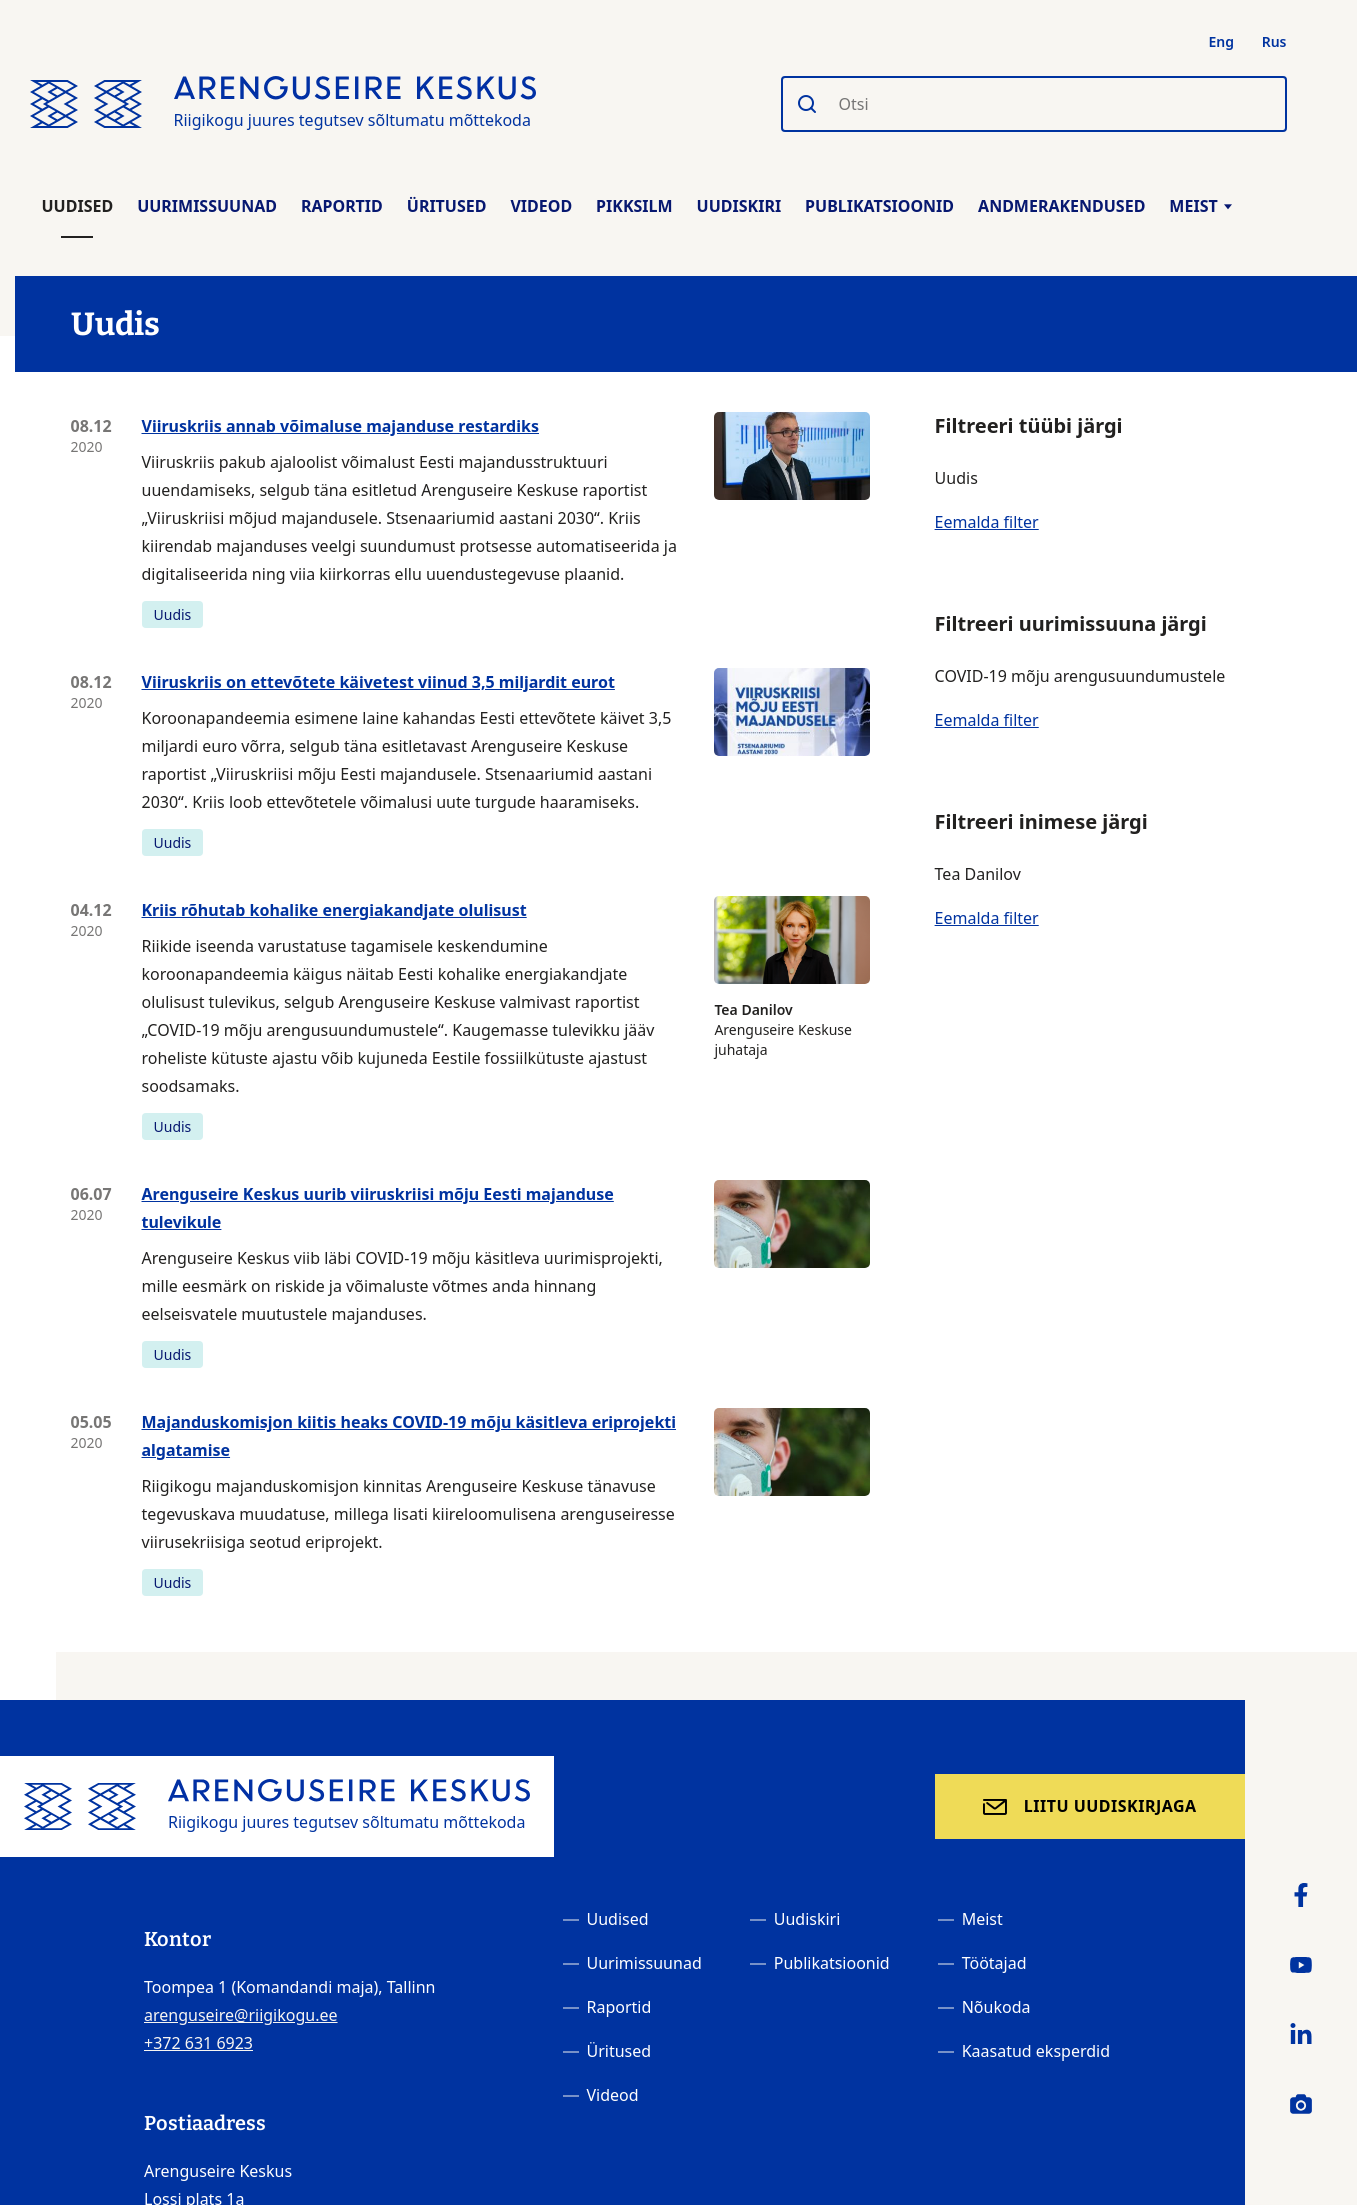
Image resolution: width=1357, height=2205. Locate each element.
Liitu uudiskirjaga (1110, 1806)
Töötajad (994, 1963)
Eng (1222, 41)
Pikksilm (634, 206)
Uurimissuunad (207, 206)
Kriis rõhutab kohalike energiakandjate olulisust (334, 910)
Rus (1274, 41)
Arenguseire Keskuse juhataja (792, 977)
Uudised (78, 206)
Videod (541, 206)
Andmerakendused (1061, 206)
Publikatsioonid (879, 206)
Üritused (447, 206)
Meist (1200, 206)
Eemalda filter (987, 522)
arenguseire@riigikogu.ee (241, 2015)
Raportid (342, 206)
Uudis (173, 614)
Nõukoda (996, 2007)
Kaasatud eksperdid (1036, 2051)
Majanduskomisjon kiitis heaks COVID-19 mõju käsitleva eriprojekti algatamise (409, 1436)
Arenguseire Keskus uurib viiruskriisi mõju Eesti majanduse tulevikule (378, 1208)
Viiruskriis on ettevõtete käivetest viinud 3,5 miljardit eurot (378, 682)
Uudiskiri (739, 206)
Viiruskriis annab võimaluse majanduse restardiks (340, 426)
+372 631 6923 (198, 2043)
